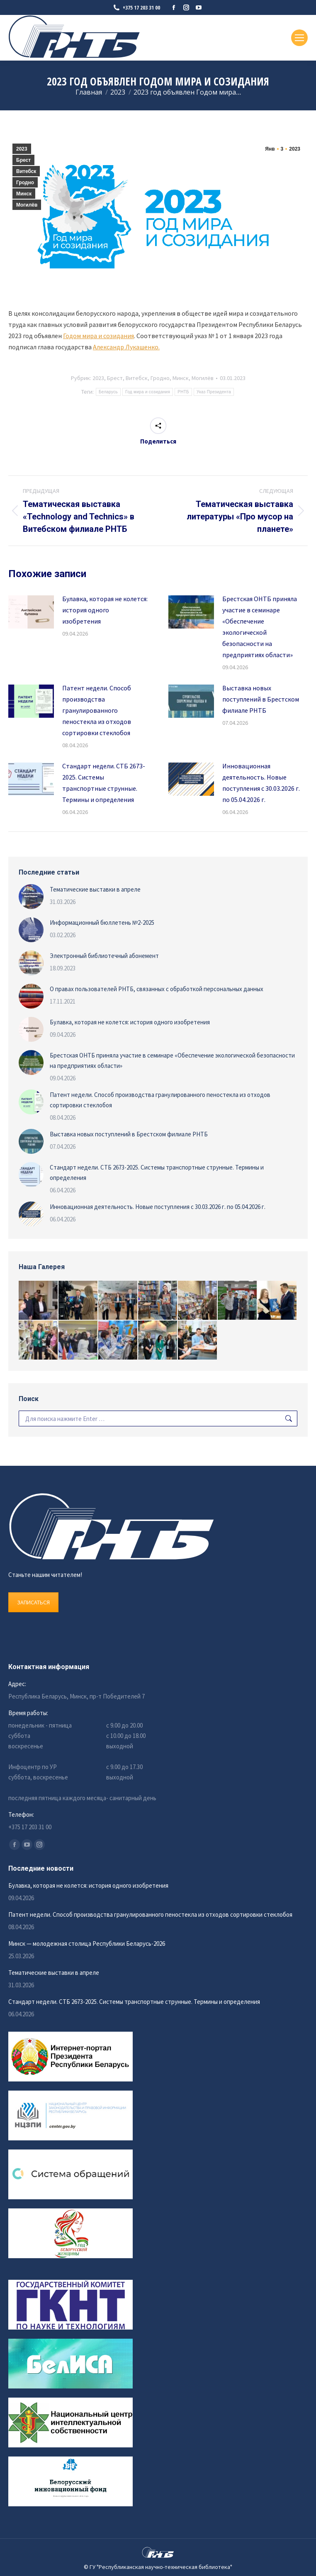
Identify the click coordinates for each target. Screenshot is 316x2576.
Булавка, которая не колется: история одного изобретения (105, 610)
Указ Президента (214, 392)
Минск (24, 194)
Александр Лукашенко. (126, 347)
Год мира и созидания (147, 392)
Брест (23, 160)
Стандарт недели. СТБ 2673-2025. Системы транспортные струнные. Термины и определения (103, 783)
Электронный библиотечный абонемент (104, 956)
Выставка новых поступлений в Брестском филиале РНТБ (260, 699)
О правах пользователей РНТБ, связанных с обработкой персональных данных (156, 989)
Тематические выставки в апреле (95, 889)
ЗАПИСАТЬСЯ (33, 1602)
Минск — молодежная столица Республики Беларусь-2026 (86, 1943)
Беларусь (108, 392)
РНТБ (183, 392)
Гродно (25, 182)
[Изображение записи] (31, 612)
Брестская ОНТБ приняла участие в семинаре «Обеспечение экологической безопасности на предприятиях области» (259, 627)
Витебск (26, 171)
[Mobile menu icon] (299, 37)
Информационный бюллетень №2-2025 (102, 922)
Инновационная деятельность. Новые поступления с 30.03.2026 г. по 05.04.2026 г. (261, 783)
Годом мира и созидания (98, 335)
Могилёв (26, 205)
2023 (21, 149)
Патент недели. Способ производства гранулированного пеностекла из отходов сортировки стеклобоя (96, 710)
